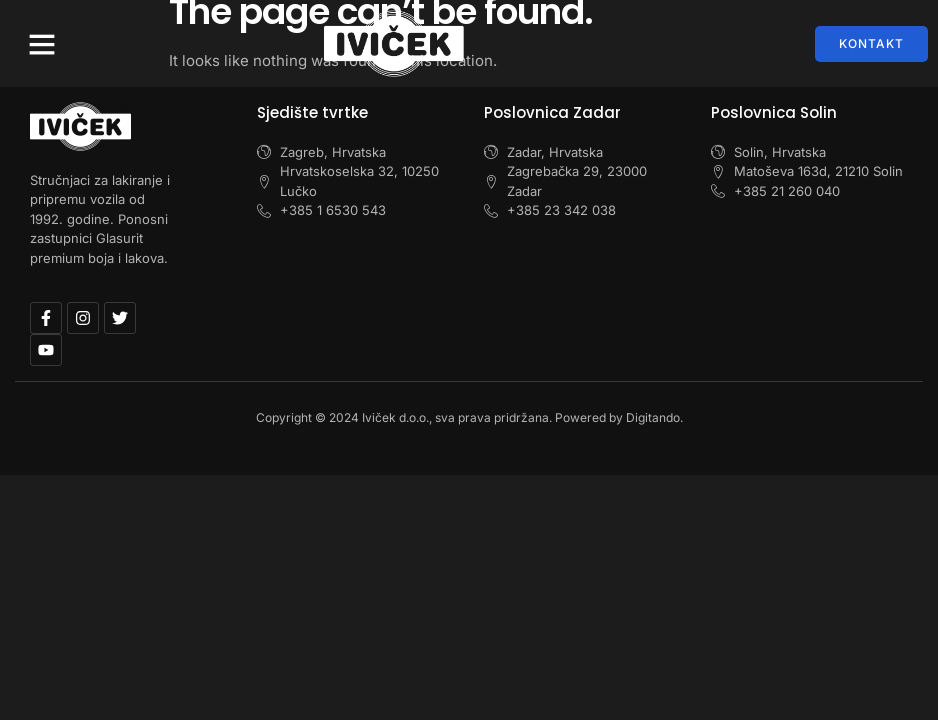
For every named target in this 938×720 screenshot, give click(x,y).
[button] (42, 44)
